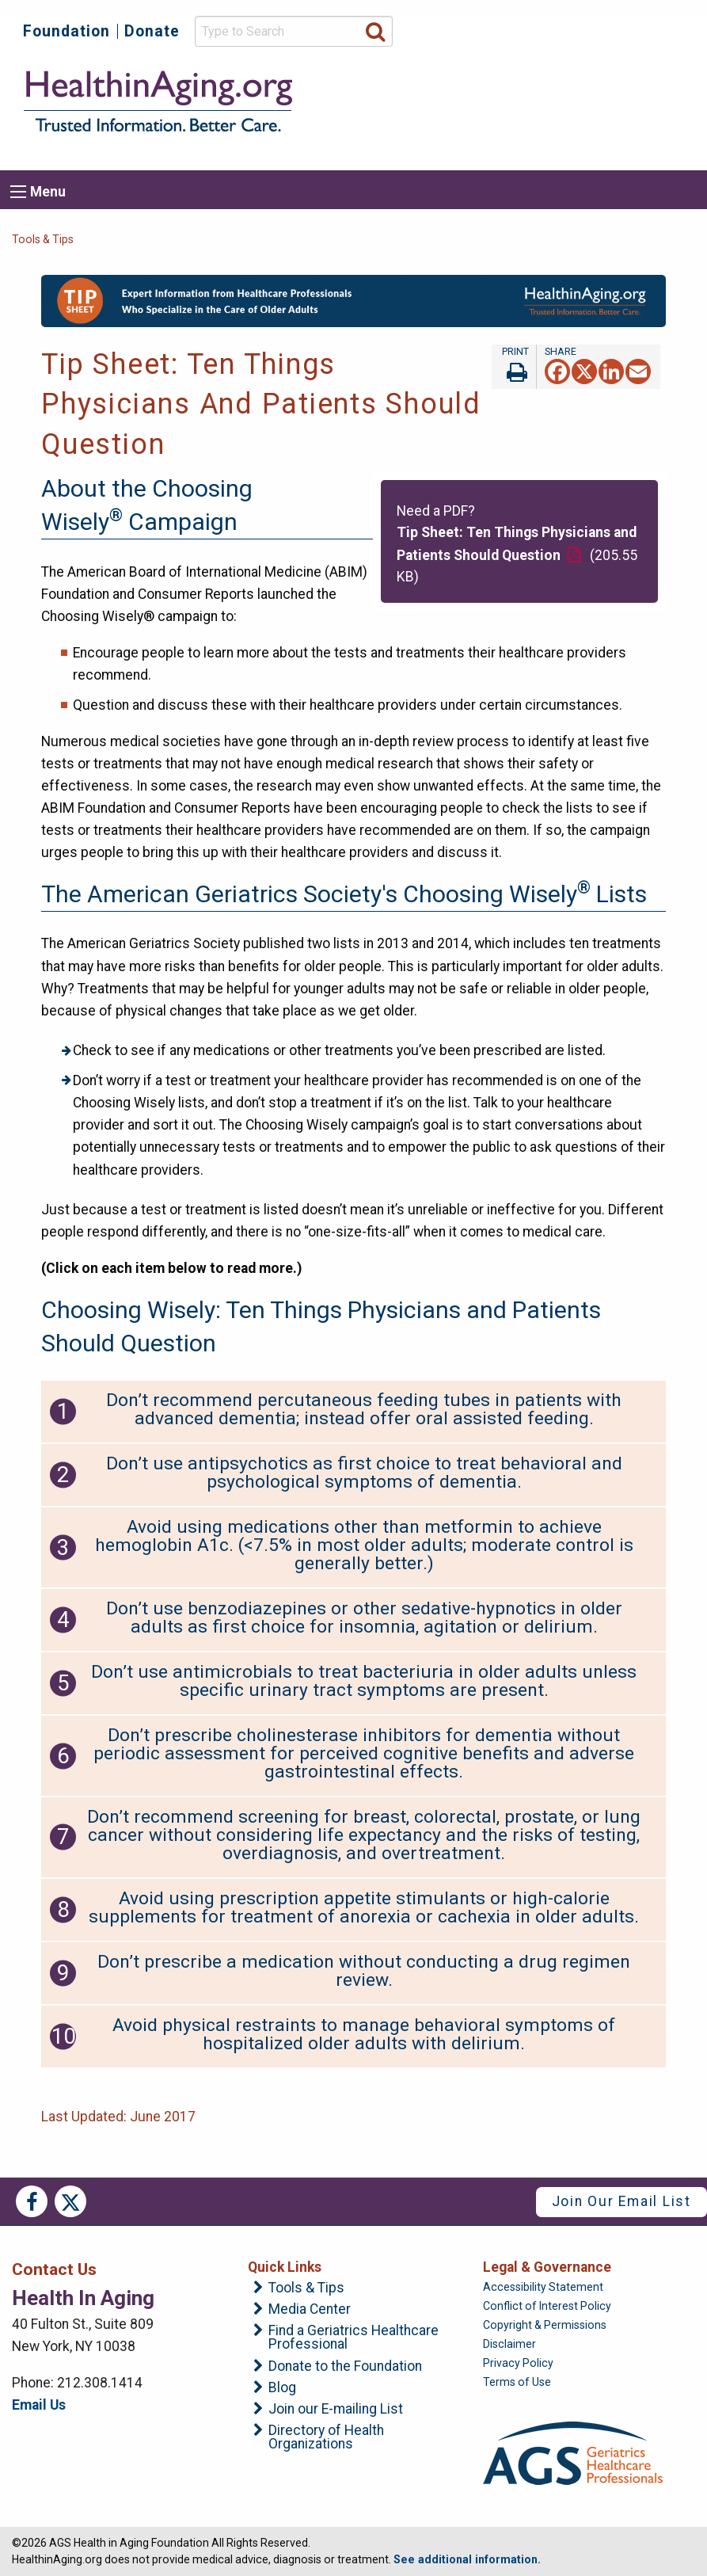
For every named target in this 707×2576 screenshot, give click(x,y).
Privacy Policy (518, 2362)
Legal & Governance (547, 2267)
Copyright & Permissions (544, 2324)
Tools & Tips (43, 239)
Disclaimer (509, 2343)
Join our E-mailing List (335, 2410)
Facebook (32, 2201)
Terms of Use (517, 2381)
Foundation (66, 31)
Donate (152, 31)
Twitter (70, 2201)
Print (514, 367)
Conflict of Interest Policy (547, 2305)
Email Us (39, 2405)
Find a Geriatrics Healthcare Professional (353, 2338)
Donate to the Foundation (345, 2367)
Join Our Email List (621, 2201)
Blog (282, 2388)
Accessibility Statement (543, 2286)
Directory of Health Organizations (326, 2438)
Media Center (309, 2310)
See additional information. (467, 2559)
